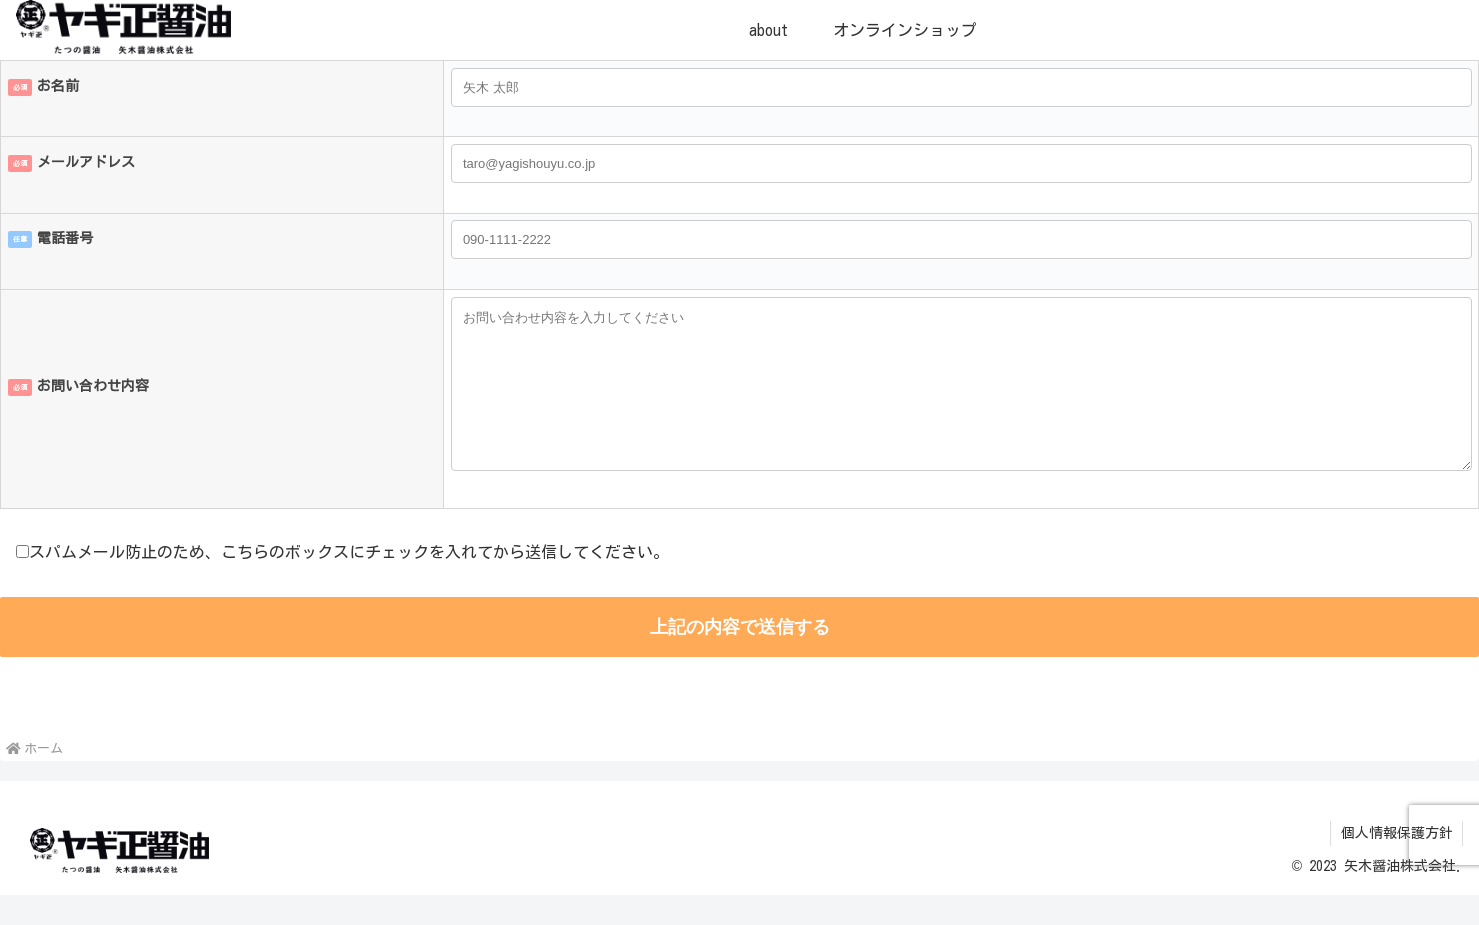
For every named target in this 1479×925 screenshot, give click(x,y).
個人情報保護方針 (1396, 863)
